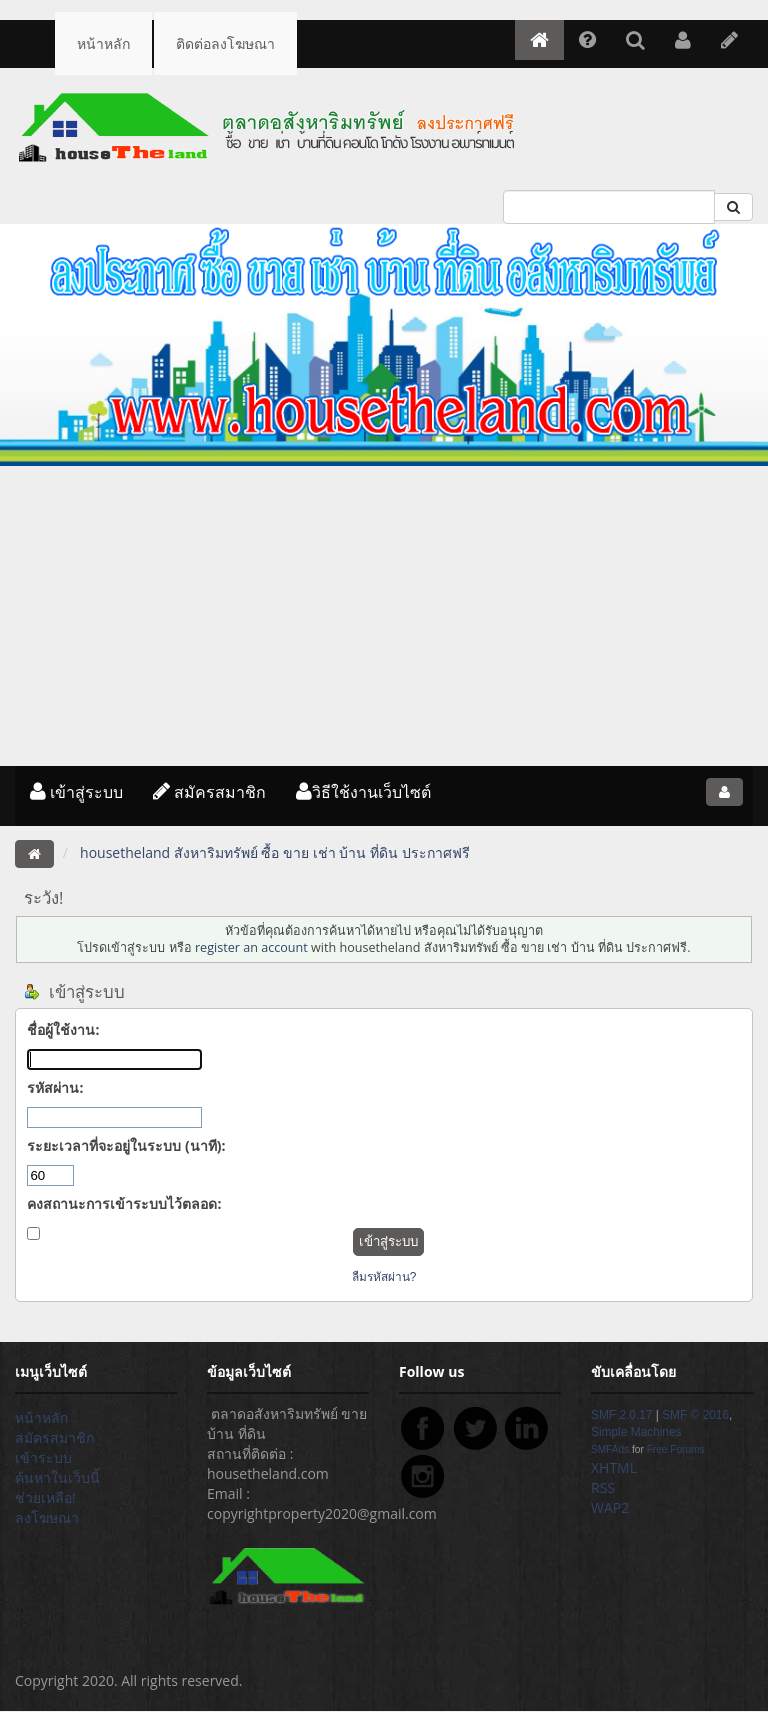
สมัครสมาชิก (209, 792)
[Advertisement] (384, 616)
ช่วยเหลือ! (45, 1497)
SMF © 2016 (695, 1415)
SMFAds (610, 1449)
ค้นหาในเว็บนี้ (57, 1477)
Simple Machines (636, 1432)
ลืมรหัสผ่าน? (384, 1277)
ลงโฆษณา (47, 1517)
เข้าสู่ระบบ (76, 792)
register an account (251, 947)
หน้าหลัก (103, 43)
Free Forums (676, 1449)
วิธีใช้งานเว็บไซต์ (363, 792)
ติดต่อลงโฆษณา (225, 43)
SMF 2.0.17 (621, 1415)
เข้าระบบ (43, 1457)
